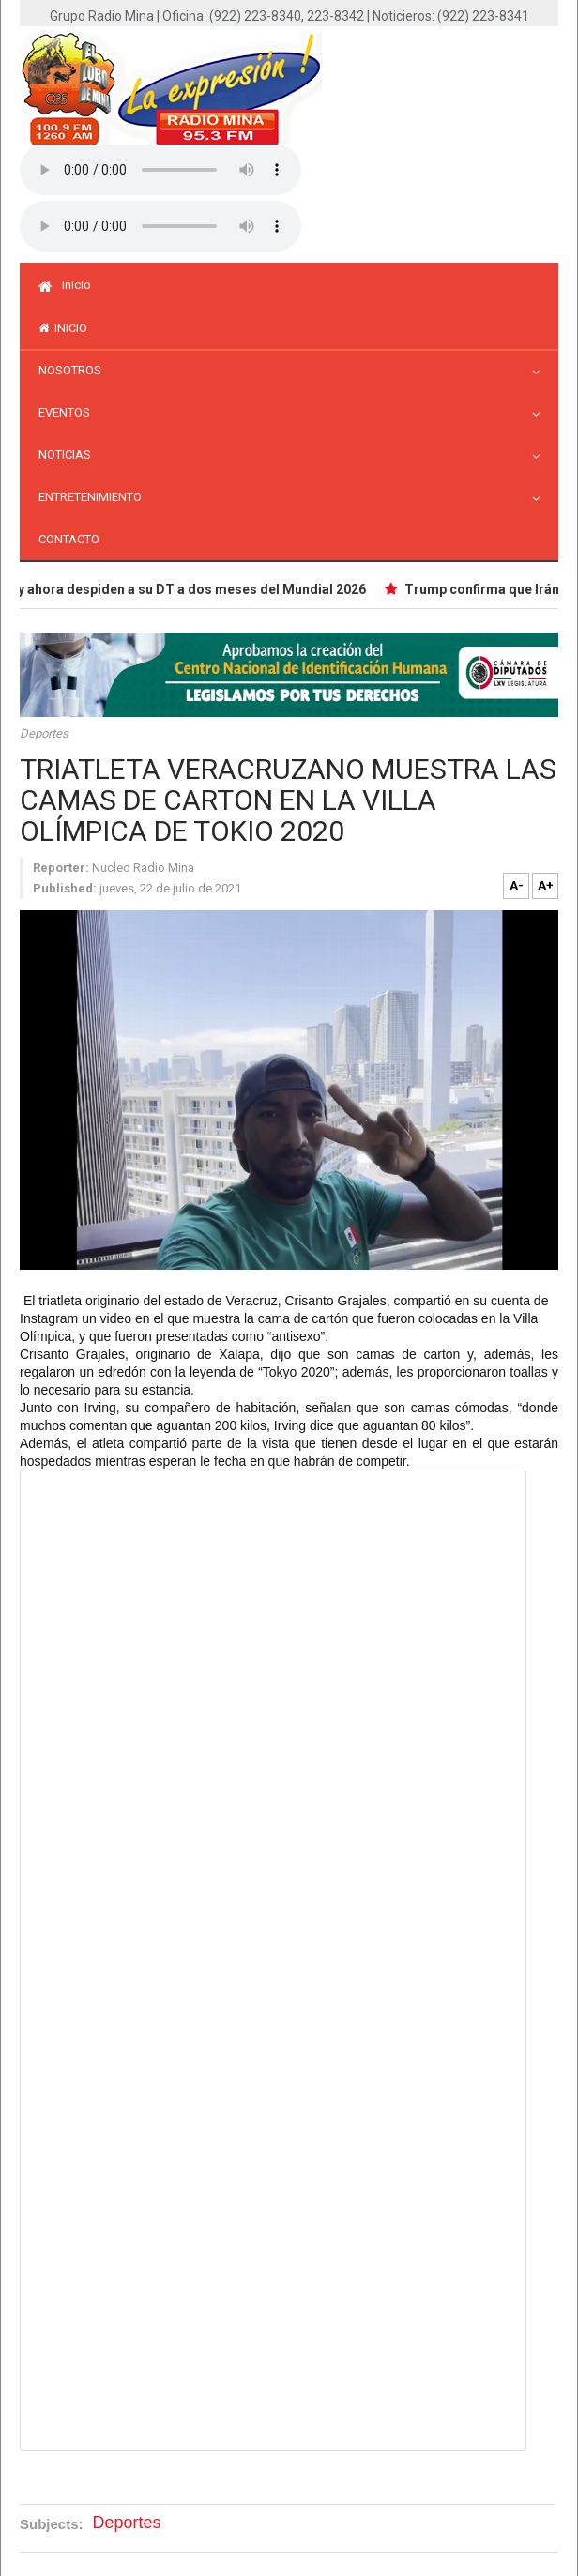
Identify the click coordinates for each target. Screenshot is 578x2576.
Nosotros (74, 370)
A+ (546, 885)
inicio (62, 328)
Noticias (69, 455)
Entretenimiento (94, 497)
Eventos (68, 412)
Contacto (68, 539)
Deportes (44, 733)
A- (517, 885)
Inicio (64, 285)
